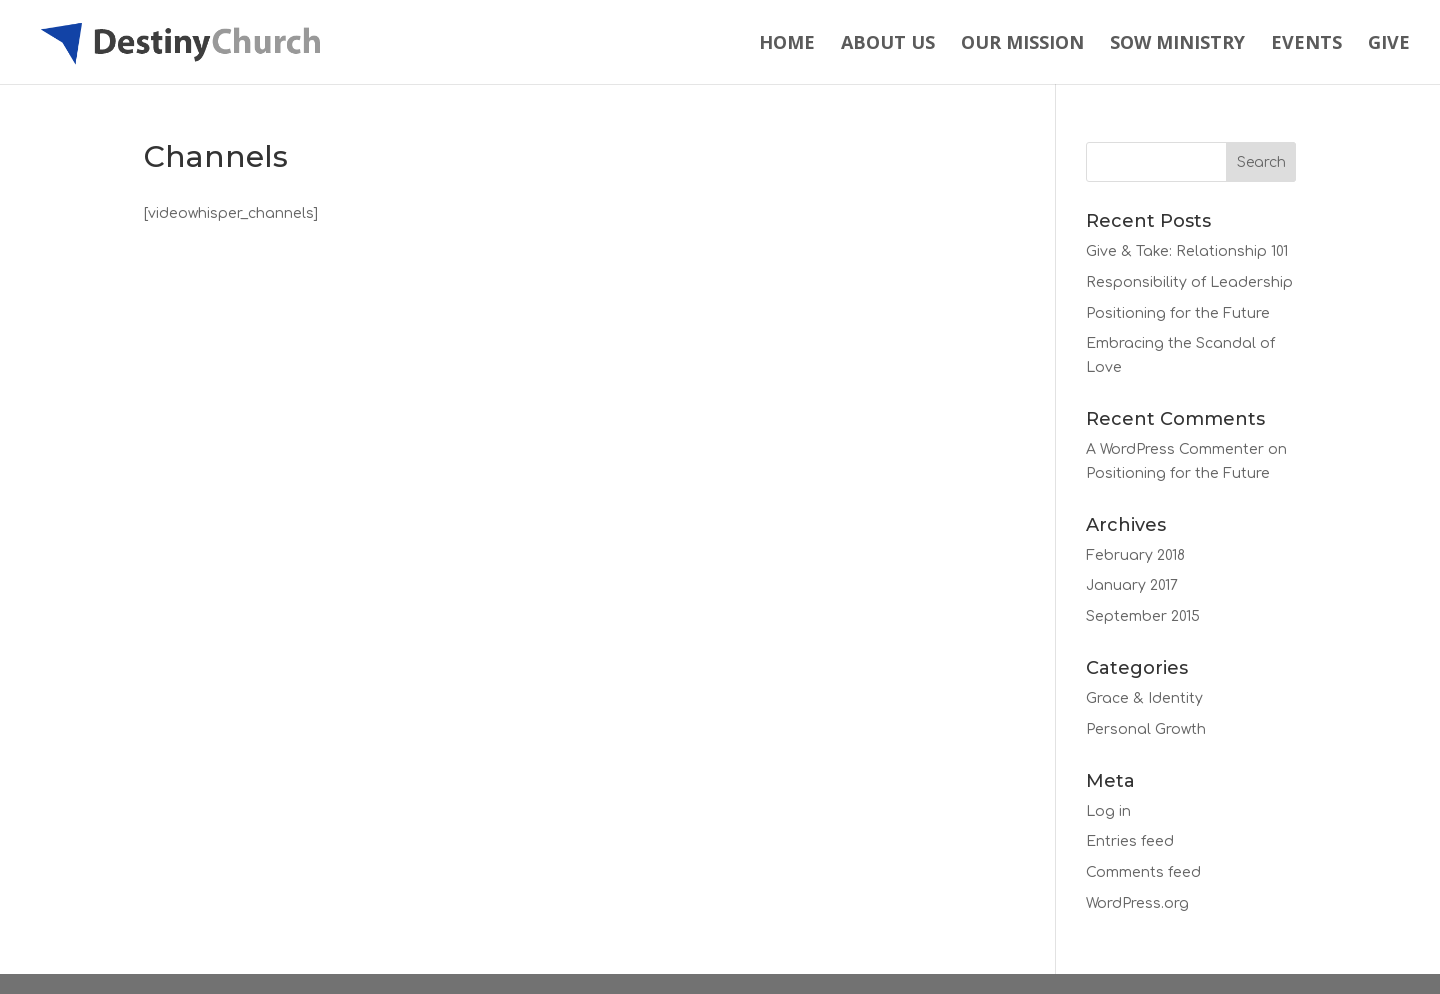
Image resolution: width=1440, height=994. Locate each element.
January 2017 (1132, 585)
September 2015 (1143, 616)
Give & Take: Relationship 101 (1187, 251)
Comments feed (1143, 872)
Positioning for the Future (1178, 313)
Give (1389, 44)
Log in (1108, 811)
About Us (888, 44)
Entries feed (1130, 841)
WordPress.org (1137, 903)
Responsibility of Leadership (1189, 282)
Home (787, 44)
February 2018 (1135, 555)
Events (1306, 44)
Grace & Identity (1144, 698)
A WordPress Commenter (1175, 449)
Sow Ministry (1177, 44)
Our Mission (1022, 44)
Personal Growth (1146, 729)
